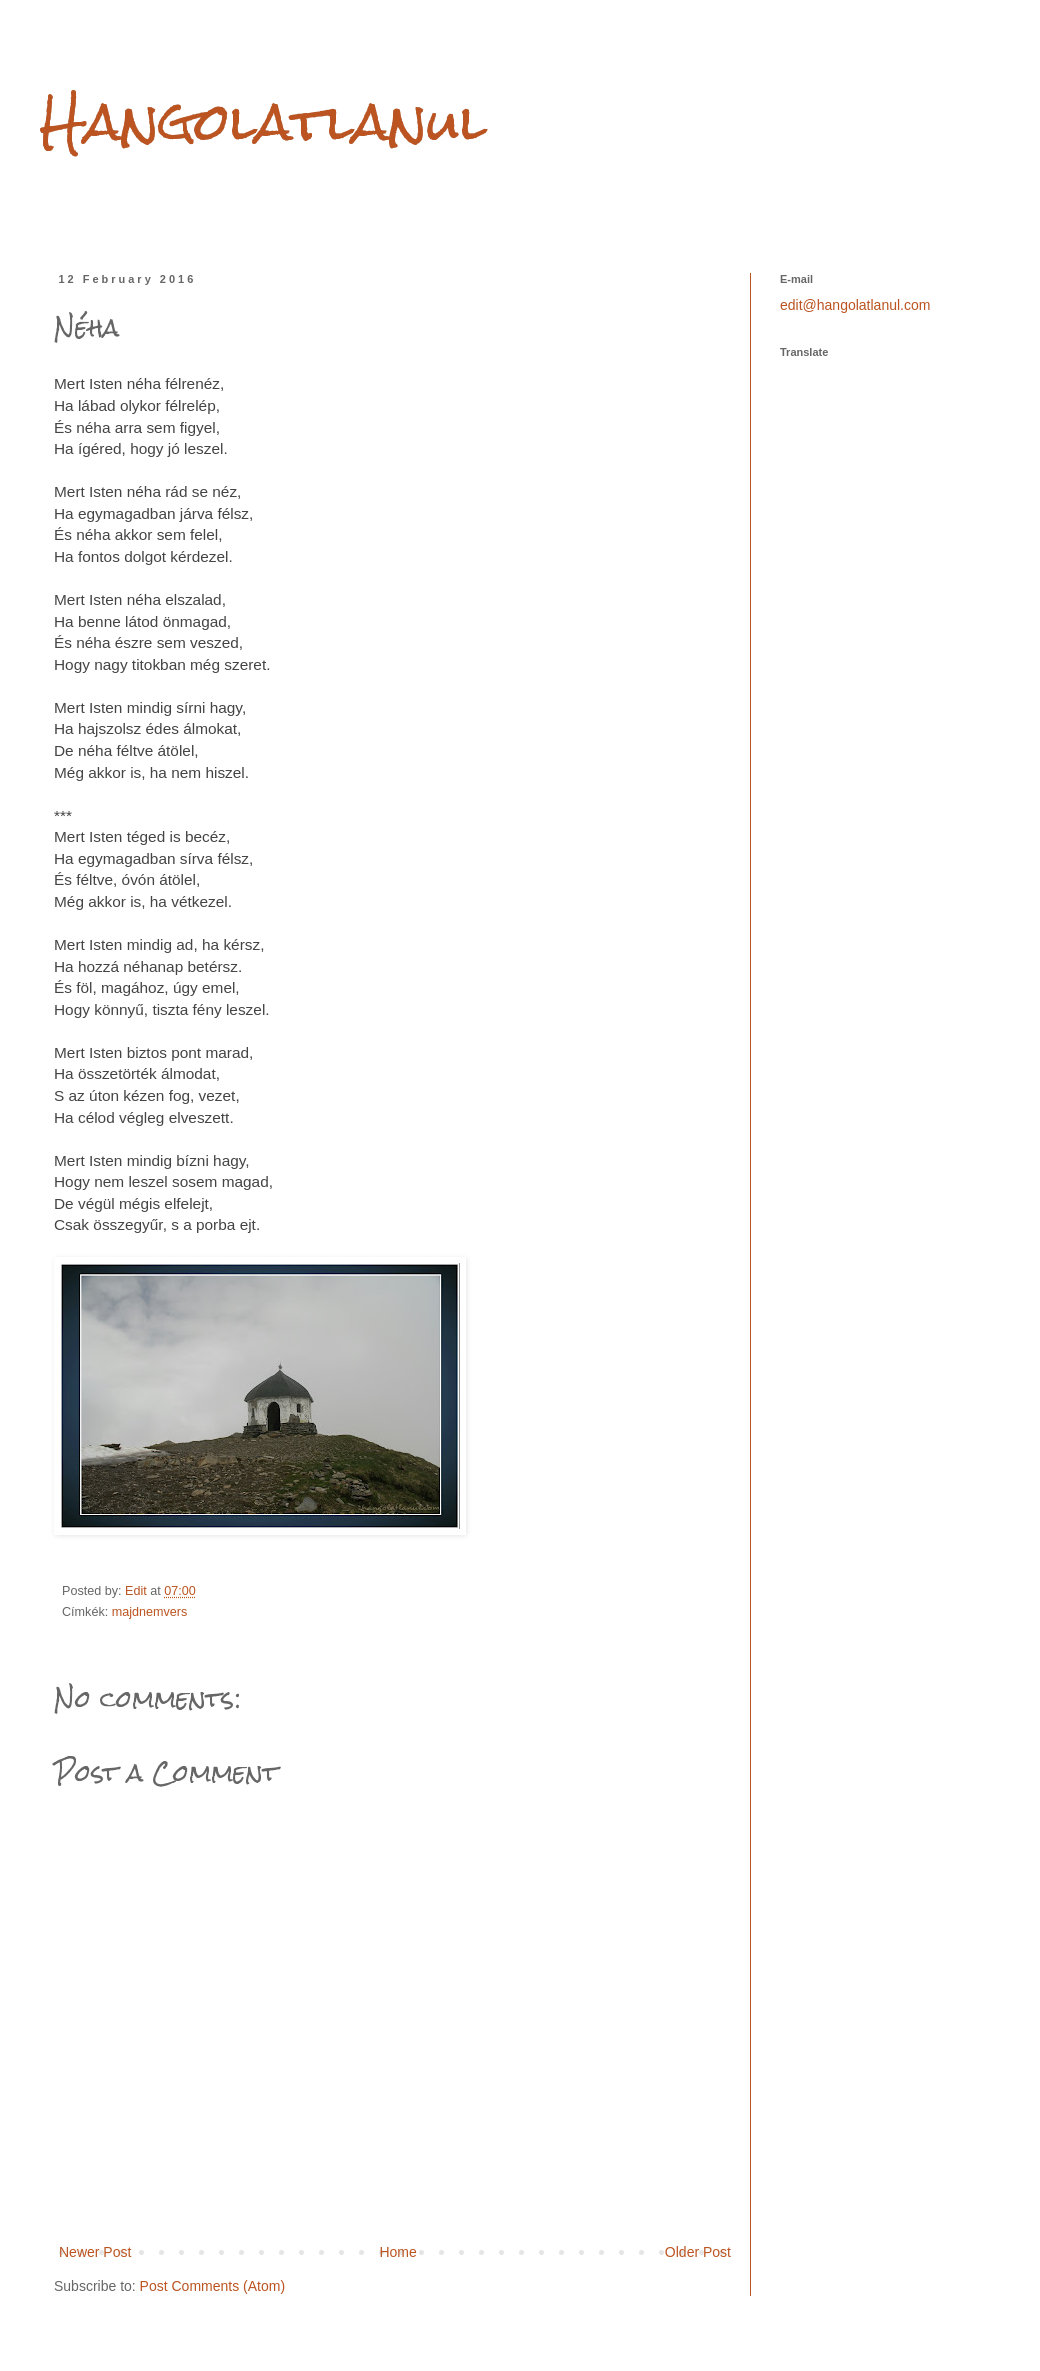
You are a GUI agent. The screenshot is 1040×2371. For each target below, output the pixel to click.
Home (397, 2252)
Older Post (698, 2252)
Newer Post (95, 2252)
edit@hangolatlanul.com (855, 305)
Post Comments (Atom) (212, 2286)
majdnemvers (150, 1612)
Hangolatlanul (263, 121)
